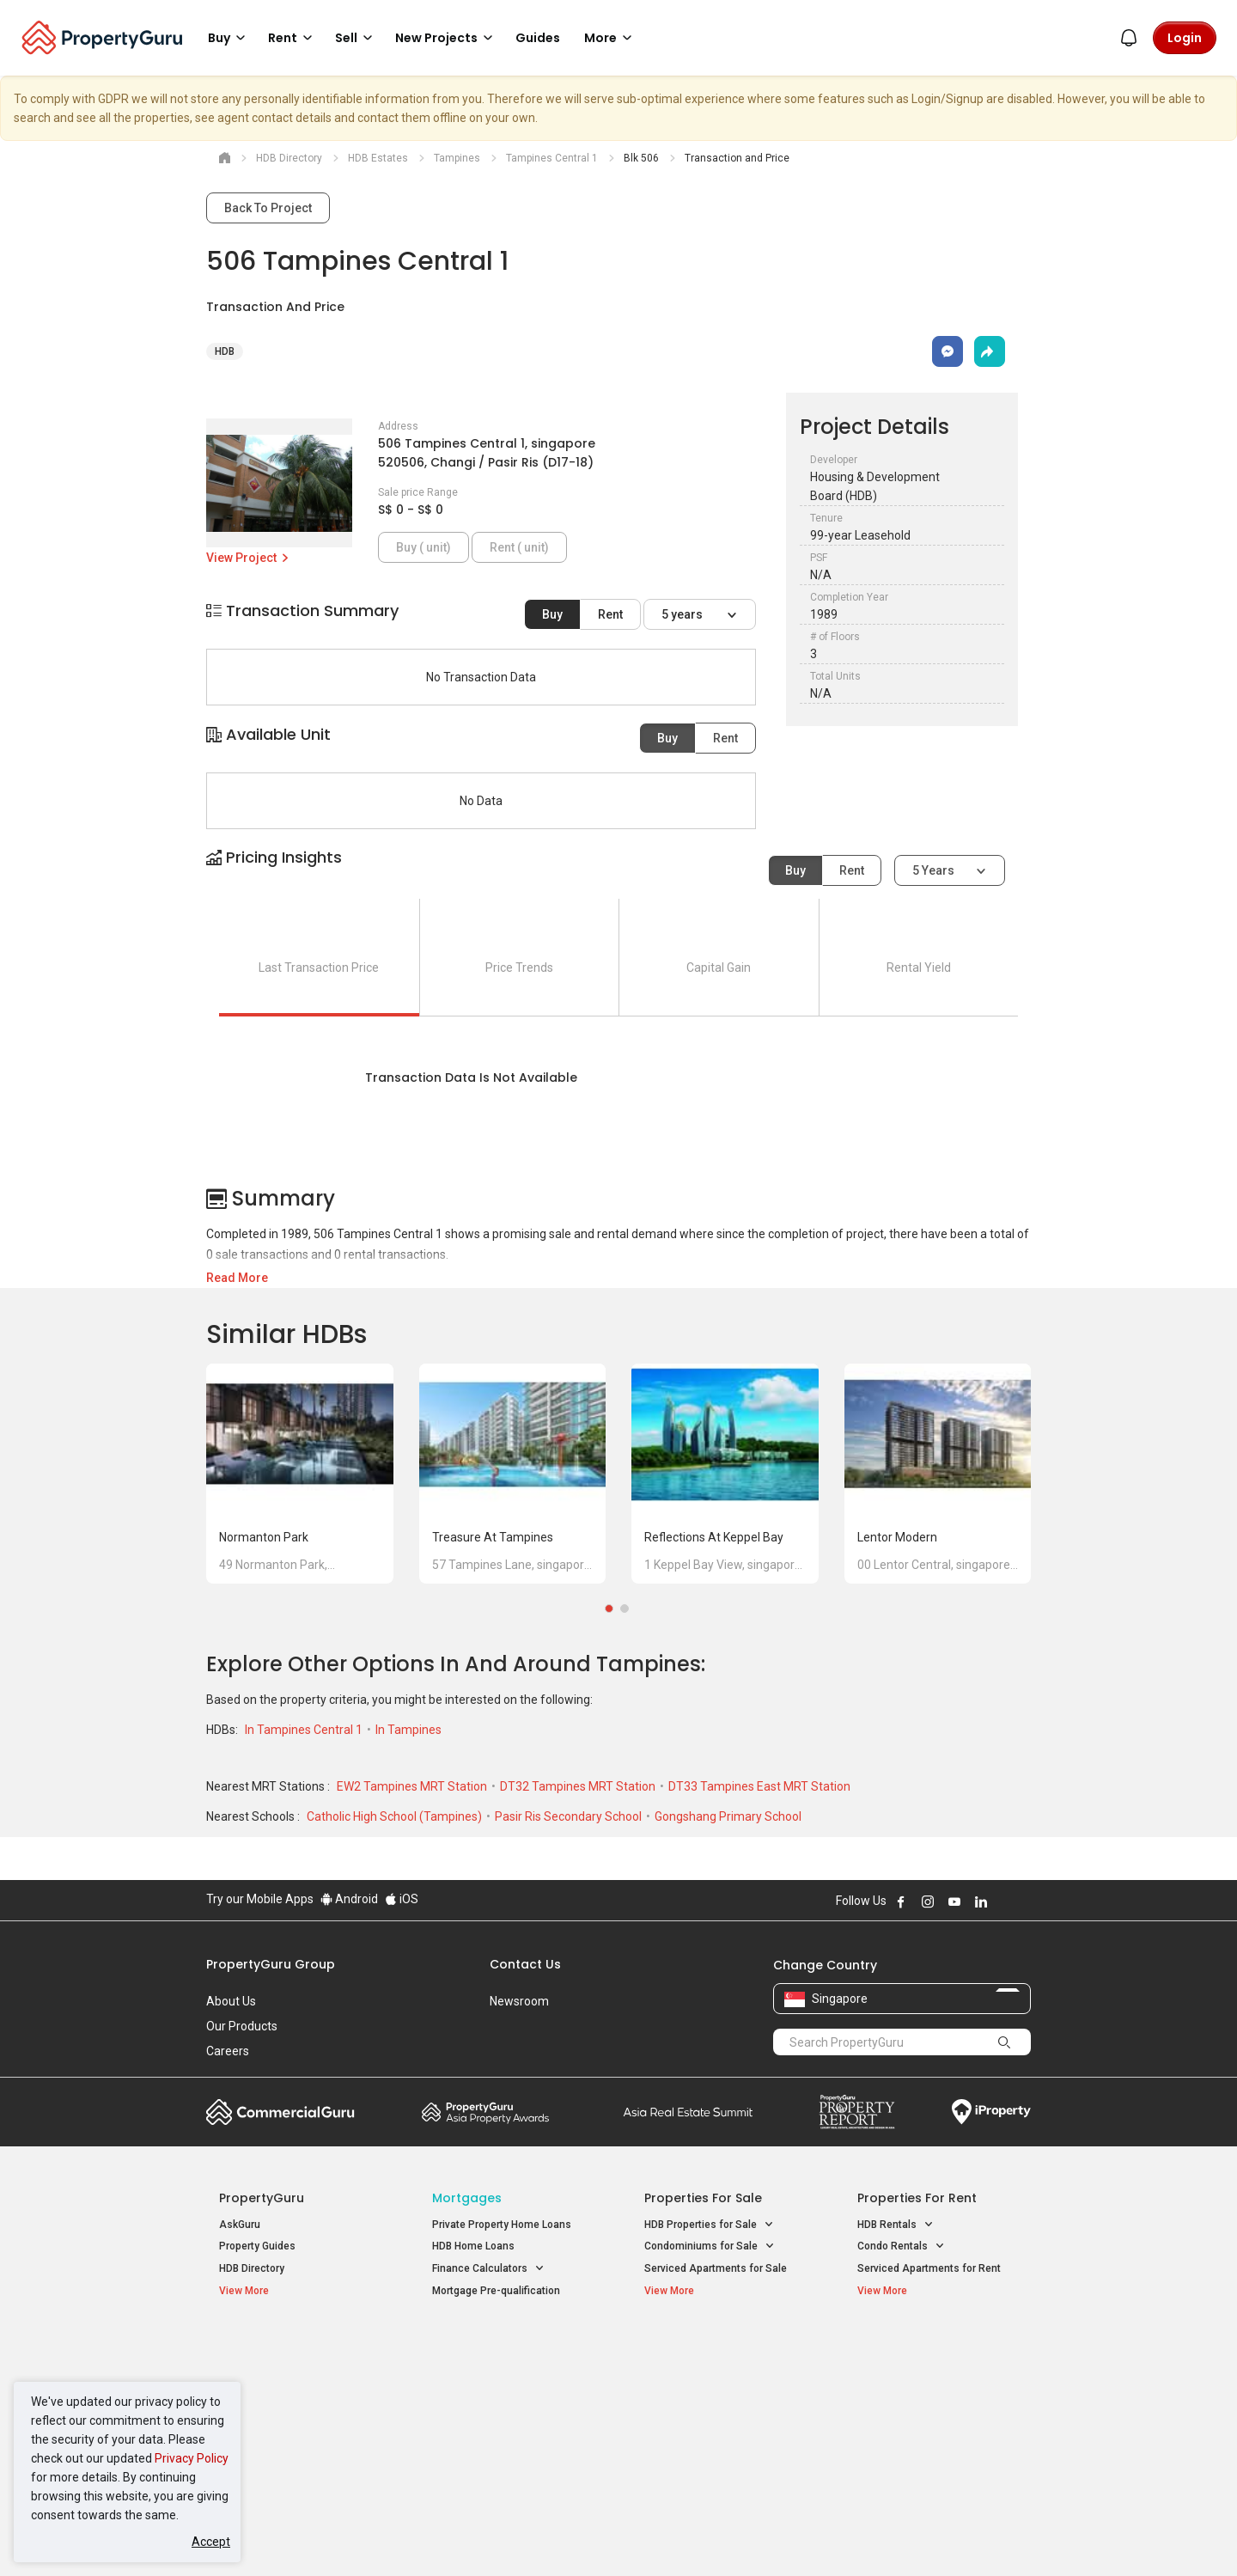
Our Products (241, 2026)
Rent (610, 614)
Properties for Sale (703, 2198)
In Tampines (408, 1730)
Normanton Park (263, 1537)
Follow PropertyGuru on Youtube (954, 1901)
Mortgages (467, 2198)
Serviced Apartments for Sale (715, 2268)
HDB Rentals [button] (895, 2225)
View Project (248, 558)
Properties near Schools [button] (710, 2414)
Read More (237, 1278)
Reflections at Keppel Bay (713, 1537)
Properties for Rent (917, 2198)
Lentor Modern (897, 1537)
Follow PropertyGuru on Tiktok (1024, 1901)
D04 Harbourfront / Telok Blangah (936, 2373)
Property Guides (257, 2246)
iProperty (991, 2112)
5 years (683, 614)
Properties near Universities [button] (719, 2392)
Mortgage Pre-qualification (496, 2291)
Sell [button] (356, 37)
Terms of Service (391, 2536)
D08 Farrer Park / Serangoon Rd (932, 2435)
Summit (688, 2112)
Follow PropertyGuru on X (1004, 1901)
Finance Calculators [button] (488, 2269)
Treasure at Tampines (492, 1537)
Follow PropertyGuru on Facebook (901, 1901)
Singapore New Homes (290, 2346)
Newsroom (519, 2001)
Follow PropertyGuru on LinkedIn (981, 1901)
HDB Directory (251, 2268)
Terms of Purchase (603, 2536)
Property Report (857, 2112)
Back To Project (268, 208)
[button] (618, 872)
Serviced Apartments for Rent (929, 2268)
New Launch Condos (268, 2373)
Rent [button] (293, 37)
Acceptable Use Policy (266, 2536)
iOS (401, 1899)
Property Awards (485, 2112)
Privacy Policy (192, 2458)
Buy (552, 614)
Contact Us (525, 1964)
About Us (231, 2001)
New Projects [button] (446, 37)
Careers (227, 2051)
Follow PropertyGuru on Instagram (927, 1901)
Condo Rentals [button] (901, 2246)
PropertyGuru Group (270, 1964)
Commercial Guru (280, 2112)
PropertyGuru (261, 2198)
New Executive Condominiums (291, 2396)
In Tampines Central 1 (305, 1730)
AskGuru (239, 2225)
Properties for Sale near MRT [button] (510, 2392)
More (610, 37)
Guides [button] (537, 37)
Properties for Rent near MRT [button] (510, 2414)
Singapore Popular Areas (936, 2346)
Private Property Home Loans (501, 2225)
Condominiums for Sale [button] (709, 2246)
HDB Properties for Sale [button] (709, 2225)
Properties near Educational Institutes (712, 2355)
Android (349, 1899)
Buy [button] (229, 37)
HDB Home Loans (473, 2246)
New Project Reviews (269, 2417)
